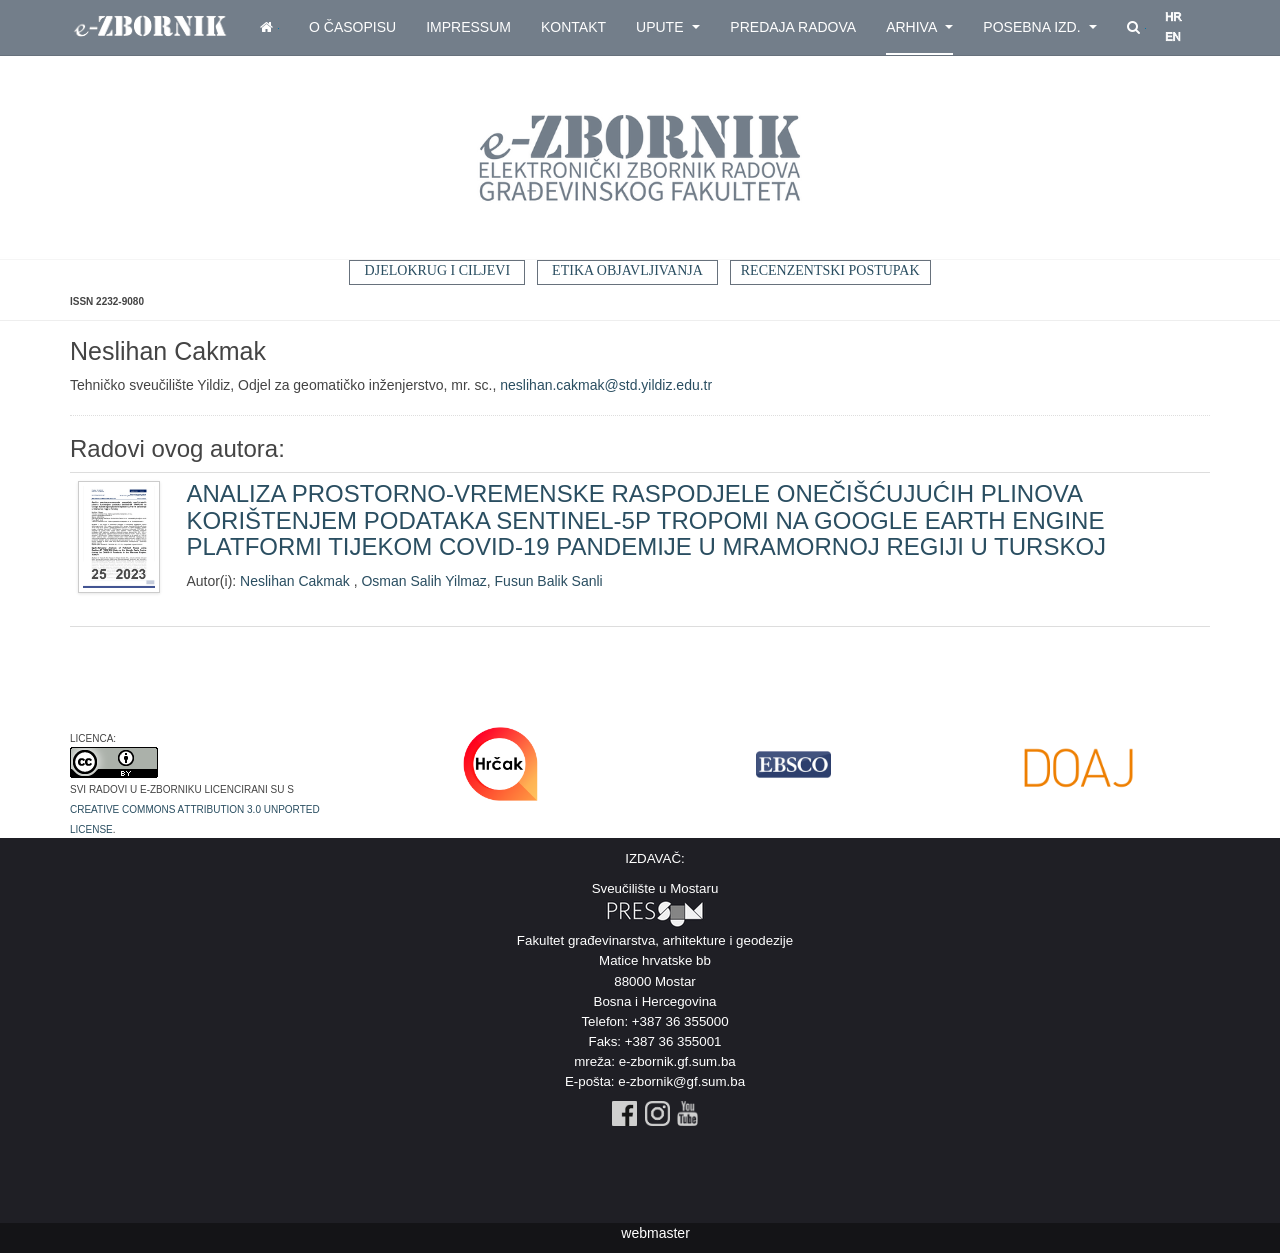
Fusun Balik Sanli (549, 581)
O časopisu (352, 27)
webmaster (655, 1233)
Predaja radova (793, 27)
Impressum (468, 27)
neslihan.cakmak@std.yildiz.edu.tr (606, 385)
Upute (668, 27)
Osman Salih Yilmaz (423, 581)
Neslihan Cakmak (297, 581)
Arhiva (919, 27)
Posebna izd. (1040, 27)
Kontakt (573, 27)
